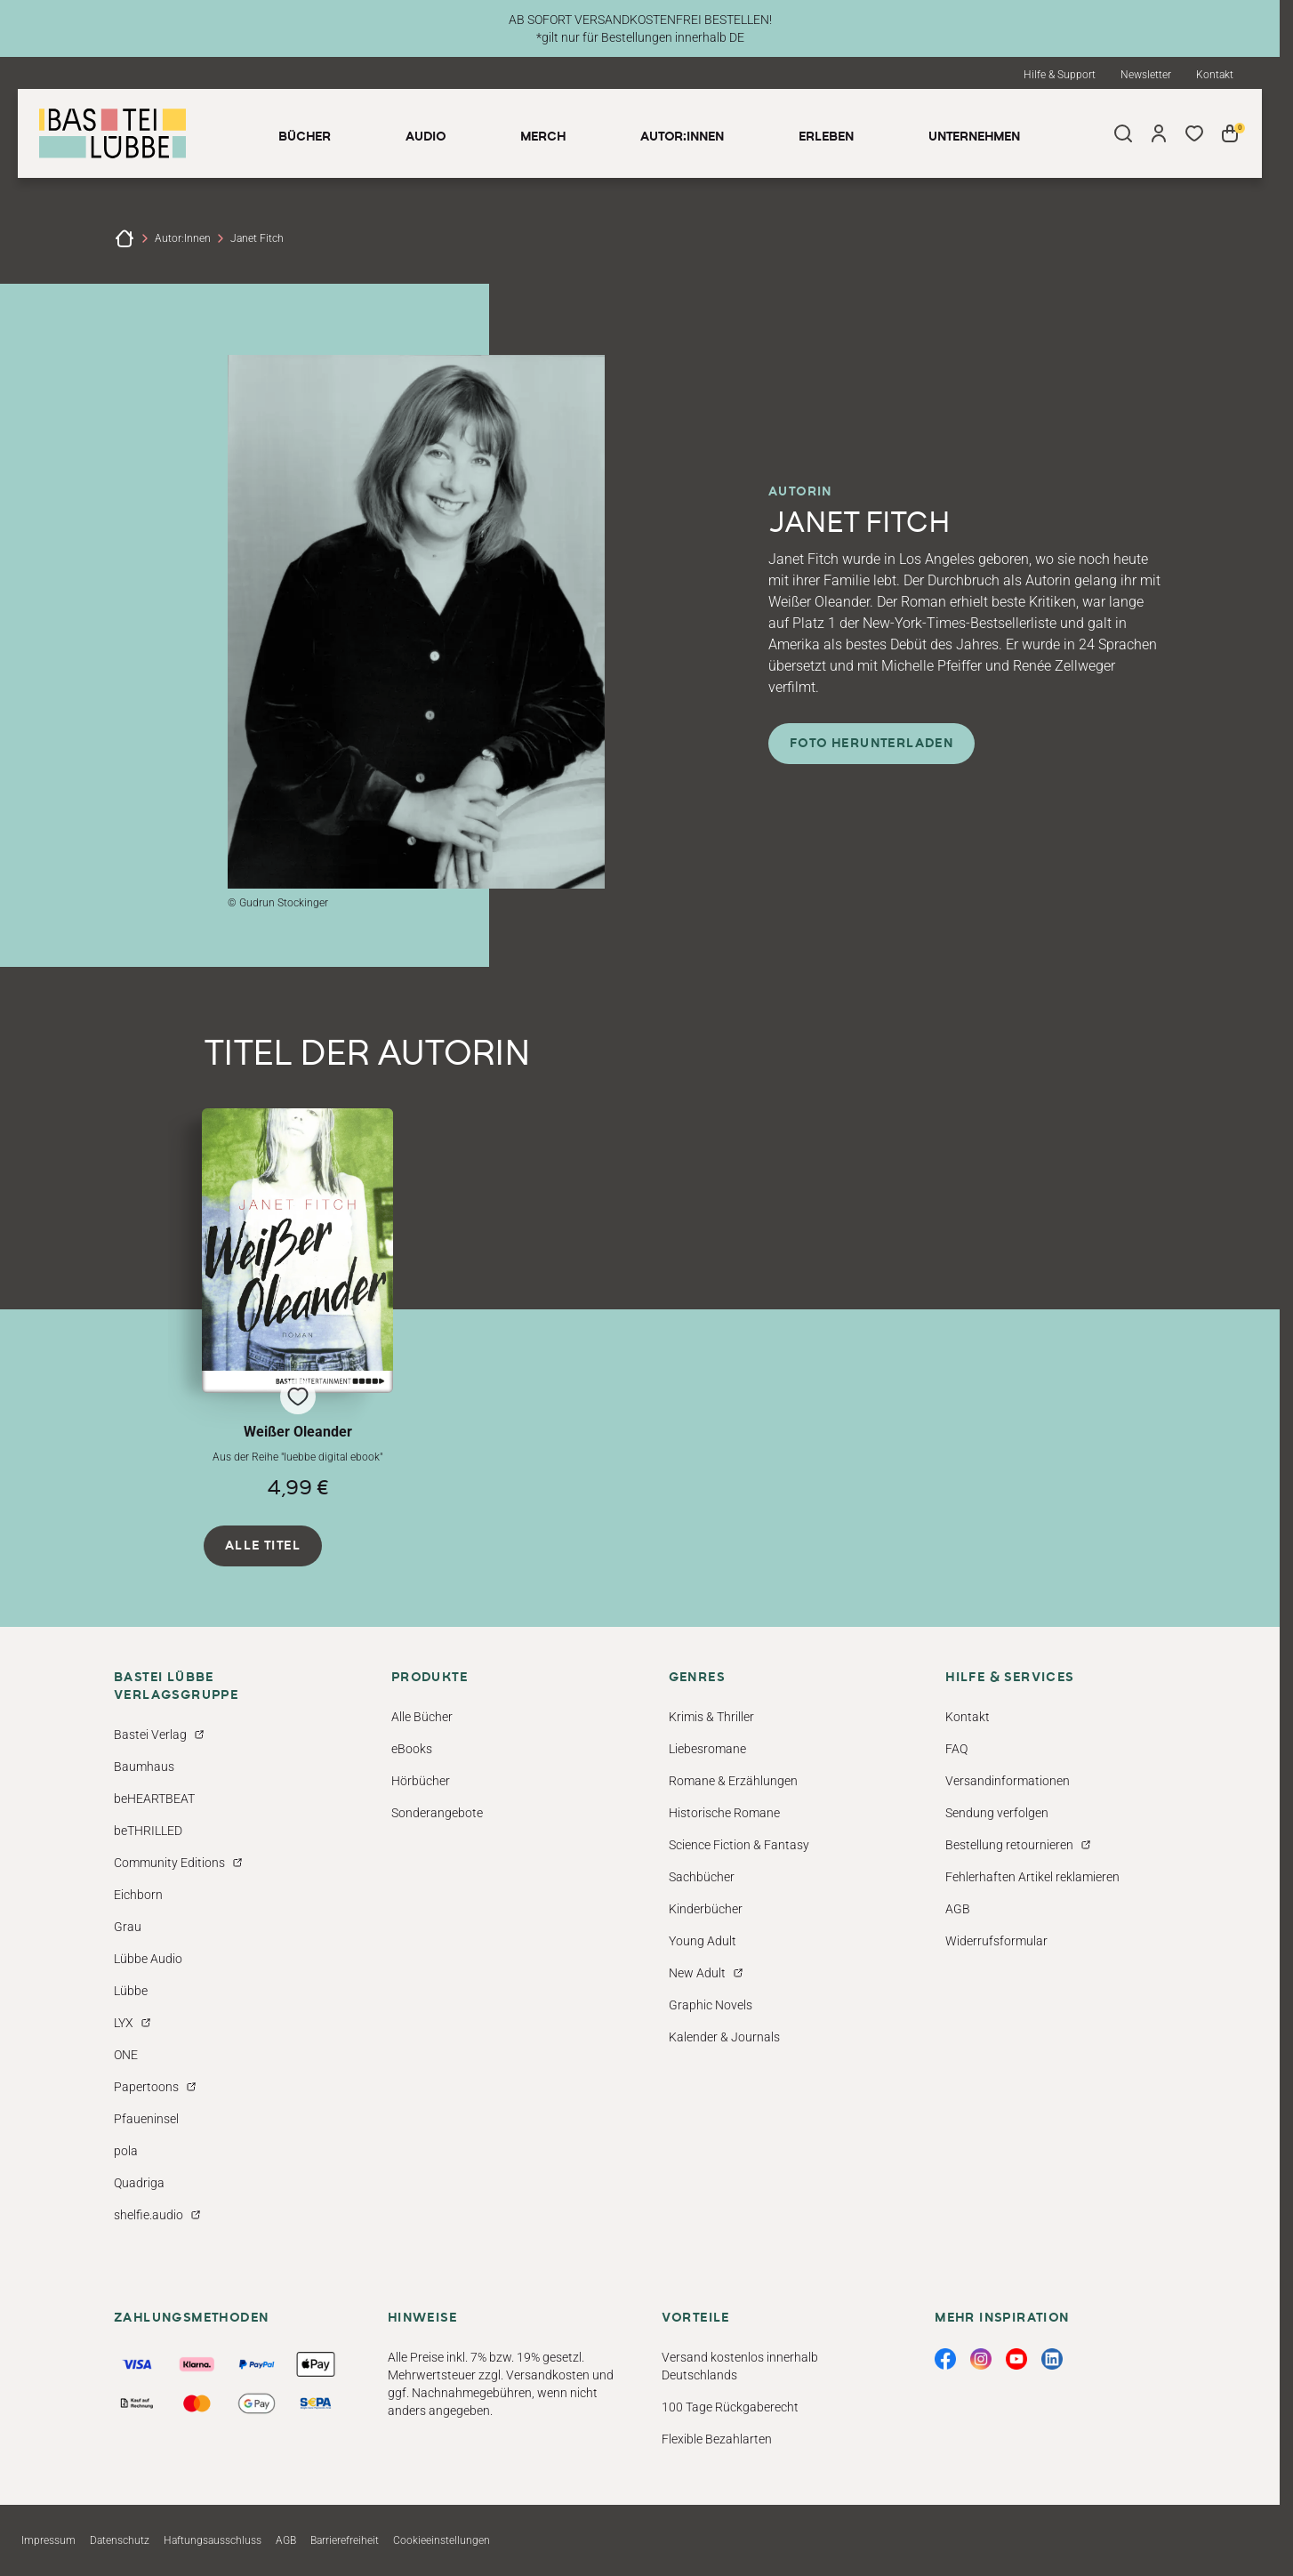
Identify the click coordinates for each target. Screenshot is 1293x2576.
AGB (957, 1909)
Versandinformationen (1007, 1781)
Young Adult (702, 1941)
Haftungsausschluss (212, 2540)
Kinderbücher (706, 1909)
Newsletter (1145, 74)
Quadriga (139, 2183)
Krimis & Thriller (711, 1717)
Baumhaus (144, 1766)
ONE (126, 2055)
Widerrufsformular (996, 1941)
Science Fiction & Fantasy (739, 1845)
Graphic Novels (710, 2005)
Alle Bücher (422, 1717)
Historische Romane (724, 1813)
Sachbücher (702, 1877)
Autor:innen (183, 238)
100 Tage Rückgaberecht (730, 2407)
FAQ (956, 1749)
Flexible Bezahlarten (717, 2439)
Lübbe (131, 1991)
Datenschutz (119, 2540)
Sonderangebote (437, 1813)
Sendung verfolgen (996, 1813)
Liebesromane (707, 1749)
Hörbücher (420, 1781)
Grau (127, 1927)
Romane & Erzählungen (733, 1781)
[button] (297, 1303)
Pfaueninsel (146, 2119)
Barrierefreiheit (344, 2540)
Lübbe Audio (148, 1959)
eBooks (411, 1749)
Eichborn (138, 1895)
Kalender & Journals (724, 2037)
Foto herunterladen (871, 743)
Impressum (48, 2540)
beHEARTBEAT (154, 1798)
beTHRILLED (148, 1830)
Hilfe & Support (1060, 74)
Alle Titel (263, 1546)
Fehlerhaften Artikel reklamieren (1032, 1877)
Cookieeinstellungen (441, 2540)
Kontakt (1214, 74)
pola (126, 2151)
